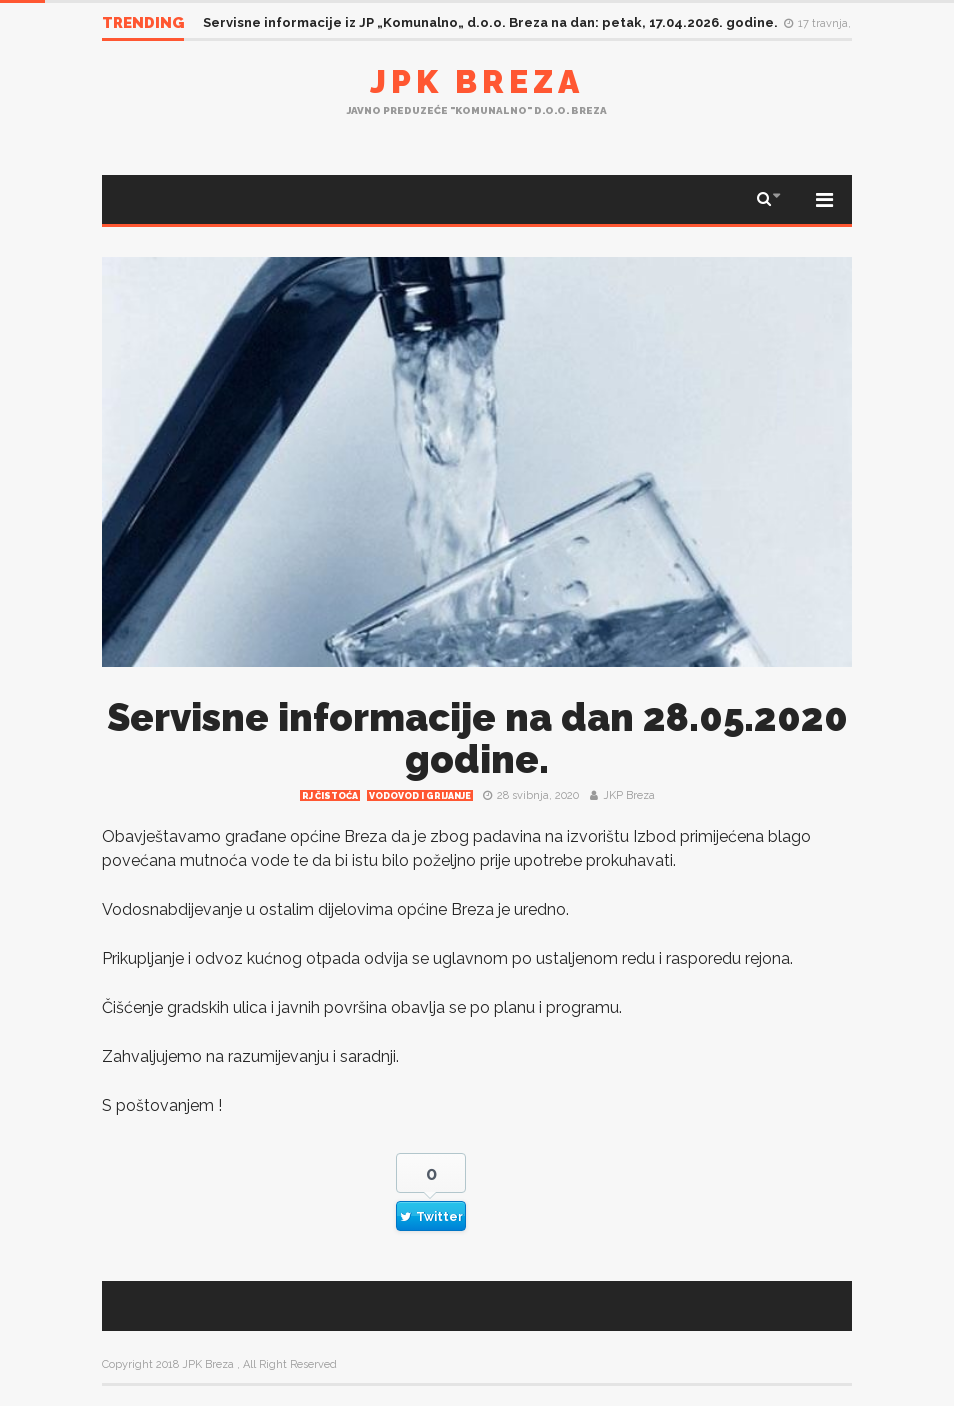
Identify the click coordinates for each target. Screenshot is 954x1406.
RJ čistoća (330, 796)
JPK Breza (477, 81)
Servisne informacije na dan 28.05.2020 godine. (477, 738)
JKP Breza (629, 795)
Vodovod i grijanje (420, 796)
